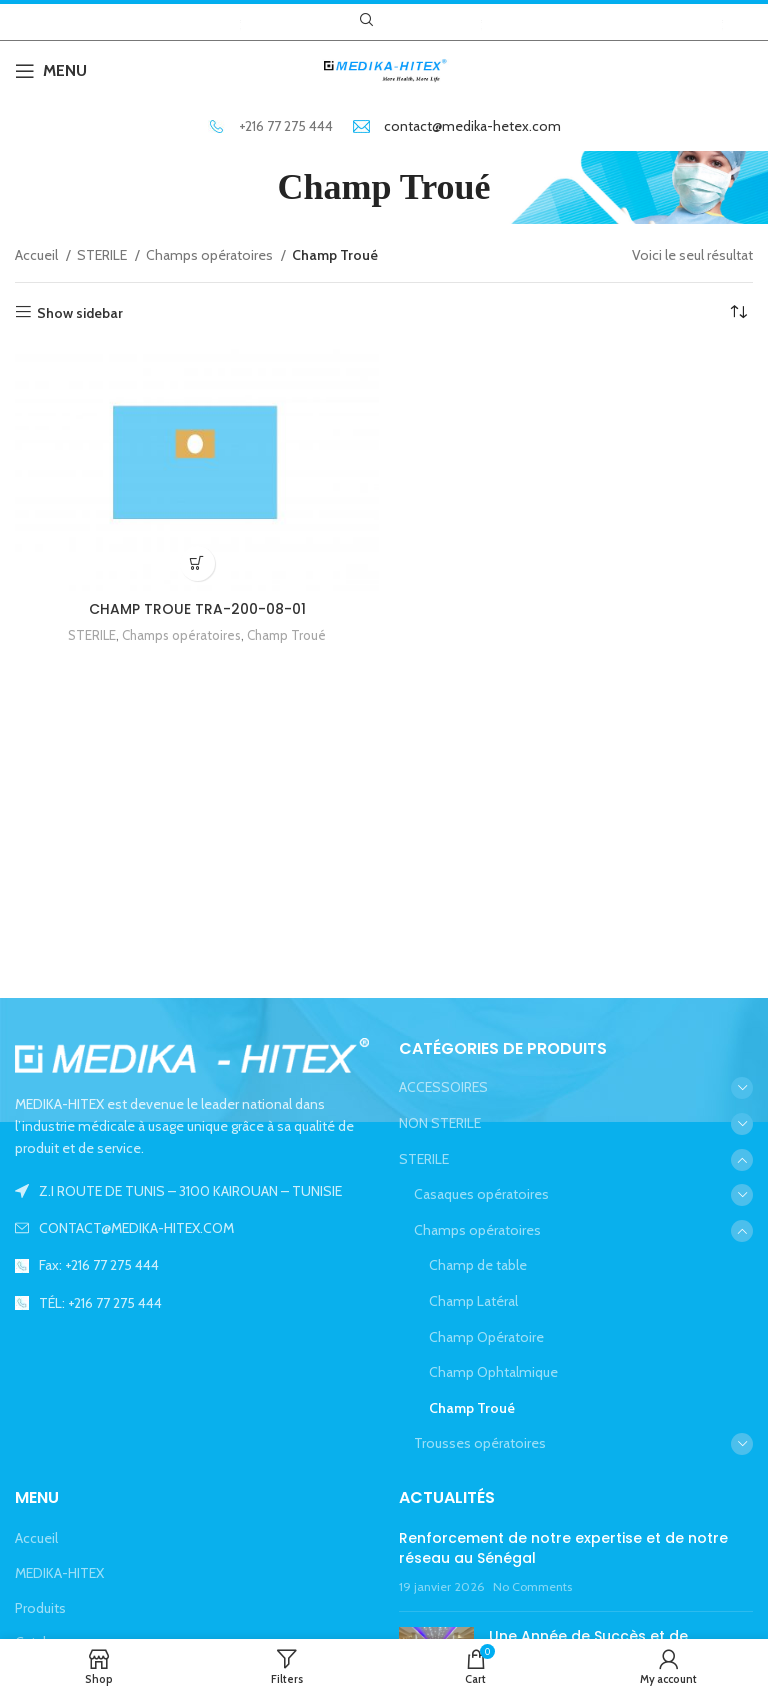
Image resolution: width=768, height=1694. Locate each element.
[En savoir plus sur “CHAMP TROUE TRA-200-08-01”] (197, 563)
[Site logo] (384, 69)
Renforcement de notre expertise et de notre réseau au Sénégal (563, 1548)
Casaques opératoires (481, 1194)
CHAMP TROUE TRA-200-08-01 (197, 609)
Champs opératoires (211, 255)
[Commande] (738, 313)
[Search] (364, 20)
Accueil (38, 255)
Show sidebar (80, 312)
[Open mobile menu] (51, 71)
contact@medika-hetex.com (472, 126)
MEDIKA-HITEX (59, 1573)
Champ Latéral (473, 1301)
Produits (40, 1608)
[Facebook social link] (398, 20)
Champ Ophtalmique (493, 1372)
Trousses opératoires (480, 1443)
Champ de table (478, 1265)
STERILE (103, 255)
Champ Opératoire (486, 1337)
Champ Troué (286, 635)
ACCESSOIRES (443, 1087)
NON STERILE (440, 1123)
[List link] (192, 1228)
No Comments (532, 1586)
